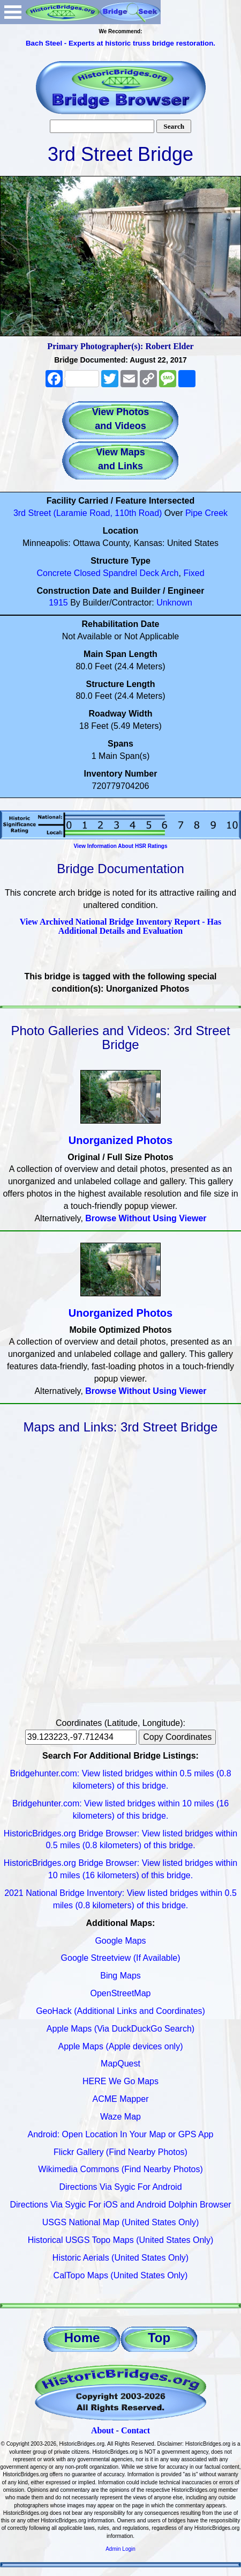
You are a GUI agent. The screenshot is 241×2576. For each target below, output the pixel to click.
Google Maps (120, 1940)
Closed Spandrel (105, 573)
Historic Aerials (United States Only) (120, 2257)
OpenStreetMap (121, 1993)
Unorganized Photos (120, 1140)
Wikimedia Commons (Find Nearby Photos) (120, 2169)
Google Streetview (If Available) (120, 1957)
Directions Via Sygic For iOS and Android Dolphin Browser (120, 2204)
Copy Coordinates (177, 1736)
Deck (149, 573)
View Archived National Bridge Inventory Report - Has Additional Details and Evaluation (120, 926)
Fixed (193, 573)
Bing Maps (120, 1975)
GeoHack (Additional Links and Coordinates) (120, 2011)
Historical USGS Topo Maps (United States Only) (121, 2240)
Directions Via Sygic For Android (120, 2186)
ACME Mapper (121, 2098)
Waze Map (120, 2116)
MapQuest (120, 2063)
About (102, 2430)
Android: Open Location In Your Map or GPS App (121, 2134)
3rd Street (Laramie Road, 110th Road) (87, 513)
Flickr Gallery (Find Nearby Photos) (120, 2152)
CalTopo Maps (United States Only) (121, 2275)
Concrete (53, 573)
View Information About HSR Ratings (120, 846)
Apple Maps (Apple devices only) (120, 2046)
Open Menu (13, 12)
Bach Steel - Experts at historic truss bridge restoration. (120, 43)
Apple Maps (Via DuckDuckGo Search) (120, 2028)
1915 (58, 602)
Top (159, 2337)
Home (82, 2337)
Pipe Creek (206, 513)
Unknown (174, 602)
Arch (170, 573)
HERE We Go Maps (120, 2081)
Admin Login (120, 2549)
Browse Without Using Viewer (145, 1218)
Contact (135, 2430)
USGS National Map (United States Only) (120, 2222)
